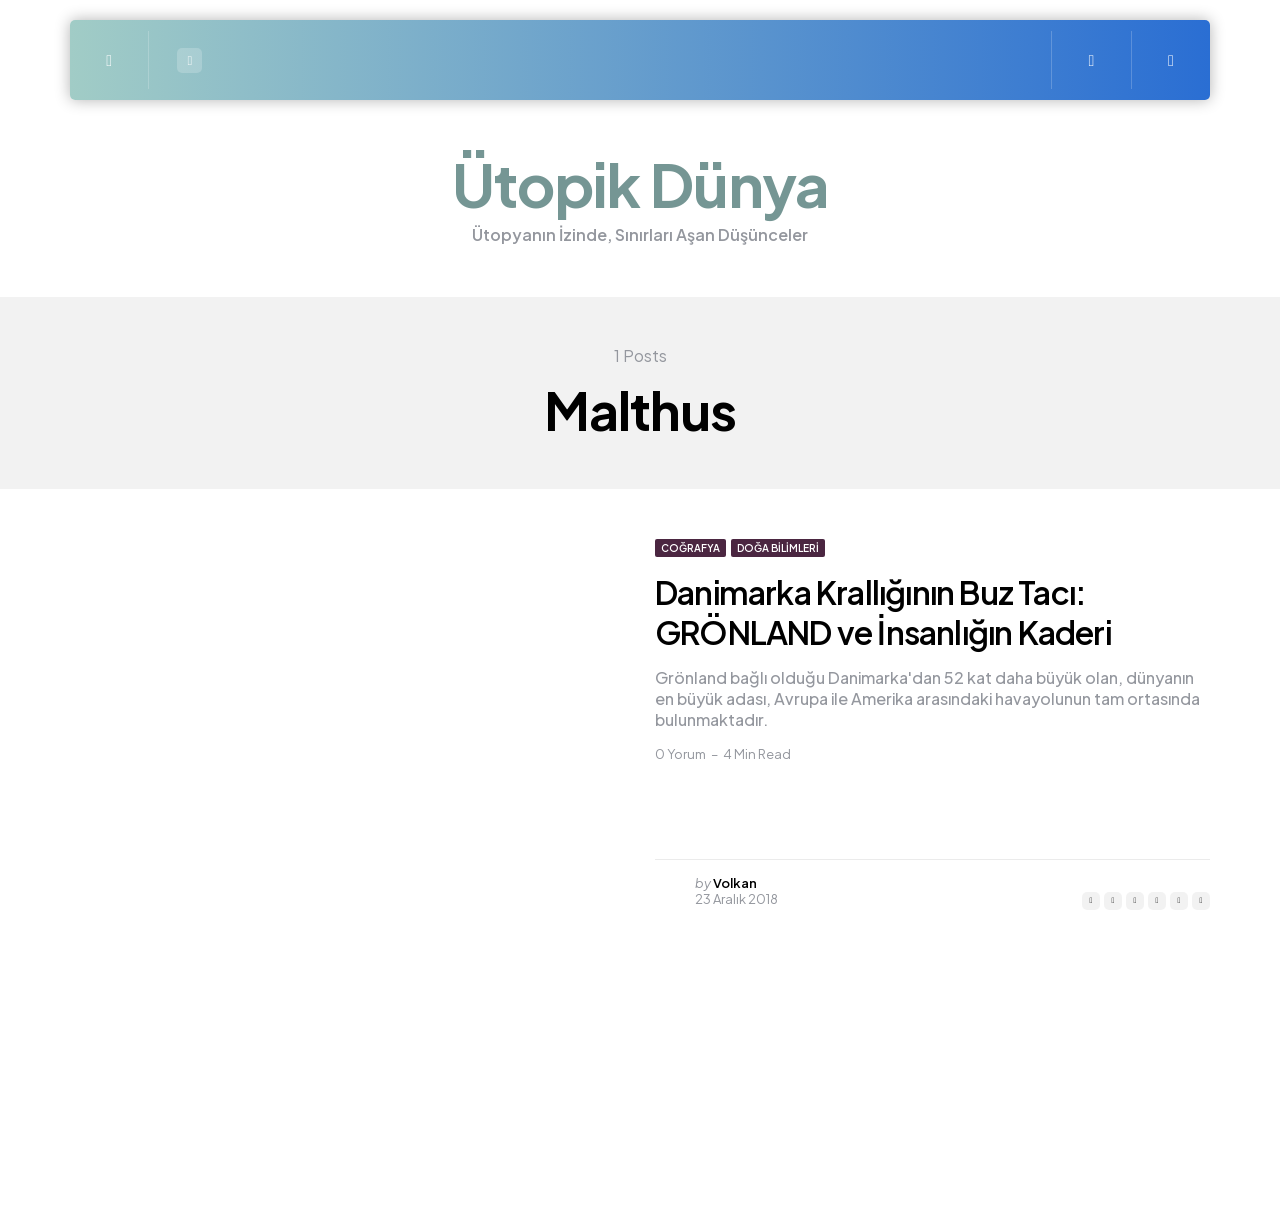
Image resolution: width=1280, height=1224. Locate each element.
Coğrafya (690, 548)
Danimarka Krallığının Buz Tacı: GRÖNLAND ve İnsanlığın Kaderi (883, 612)
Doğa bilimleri (778, 548)
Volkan (735, 883)
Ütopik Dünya (640, 183)
